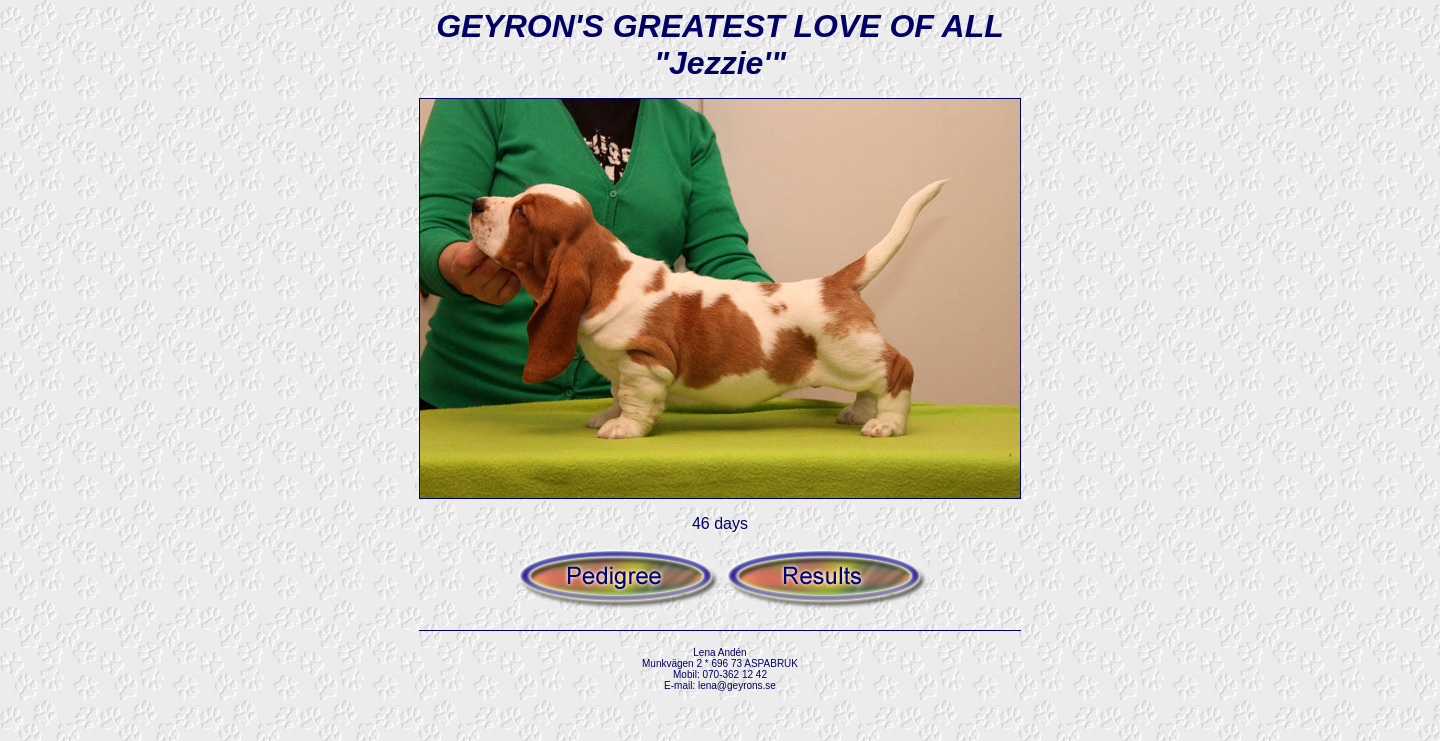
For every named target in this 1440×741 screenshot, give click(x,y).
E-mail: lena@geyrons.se (720, 685)
